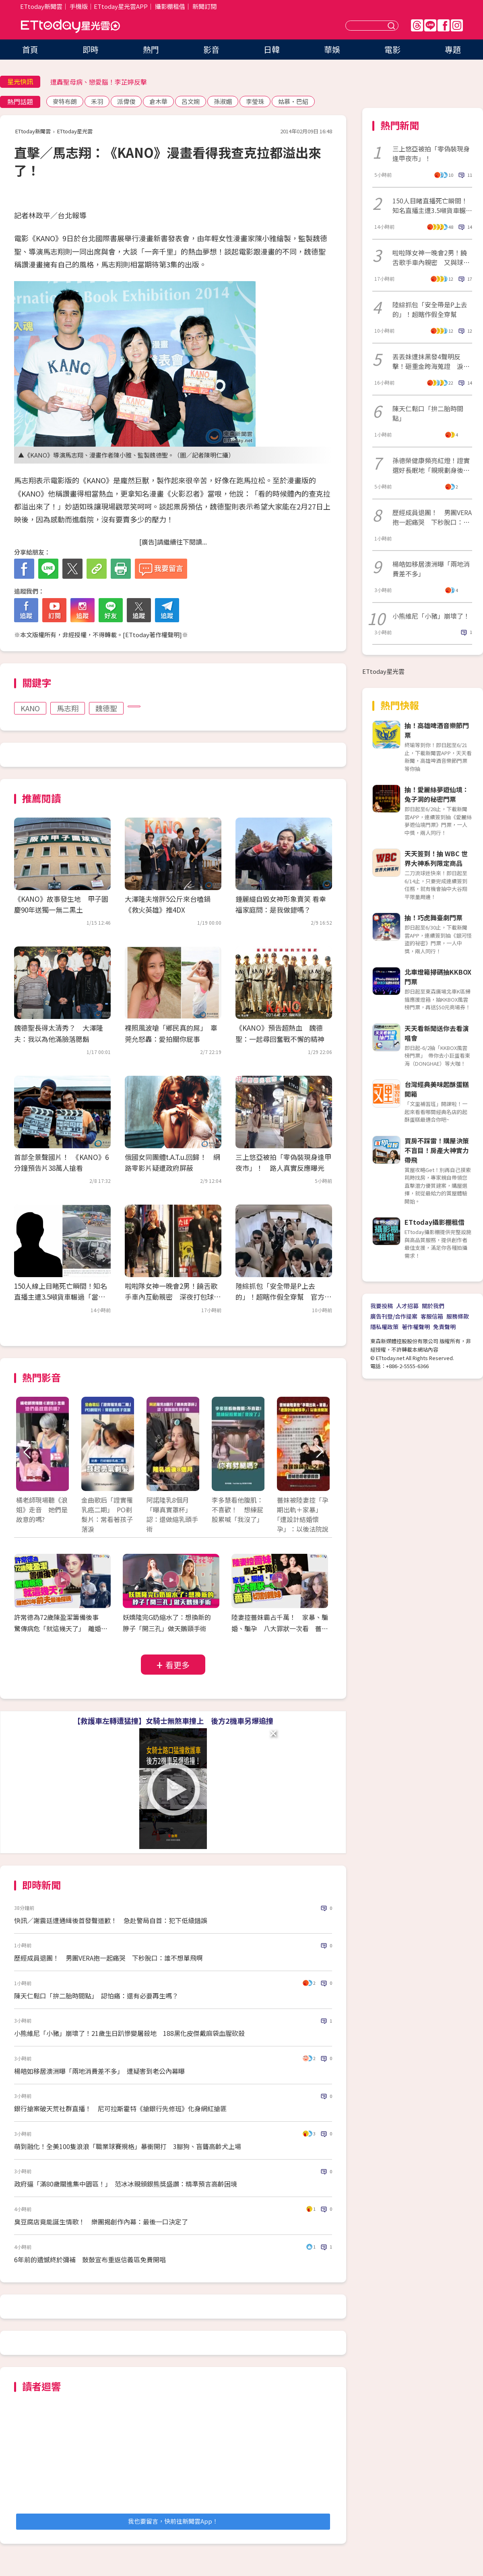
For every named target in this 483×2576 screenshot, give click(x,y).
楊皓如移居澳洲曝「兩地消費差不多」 (431, 568)
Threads (417, 25)
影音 (211, 49)
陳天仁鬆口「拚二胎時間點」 (427, 413)
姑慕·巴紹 (293, 101)
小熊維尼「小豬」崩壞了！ (431, 616)
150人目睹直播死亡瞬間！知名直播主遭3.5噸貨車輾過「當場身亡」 (432, 205)
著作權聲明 (416, 1327)
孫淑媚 (223, 101)
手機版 (79, 6)
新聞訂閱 (204, 6)
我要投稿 (381, 1306)
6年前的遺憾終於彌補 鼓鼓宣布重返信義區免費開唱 (90, 2259)
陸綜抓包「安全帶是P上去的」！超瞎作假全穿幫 (429, 309)
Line (430, 25)
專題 (453, 49)
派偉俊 (126, 101)
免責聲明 (444, 1327)
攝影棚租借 (170, 6)
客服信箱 (432, 1316)
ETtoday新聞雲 (41, 6)
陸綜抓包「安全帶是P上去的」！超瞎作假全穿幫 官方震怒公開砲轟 (283, 1297)
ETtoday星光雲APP (121, 6)
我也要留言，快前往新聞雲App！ (173, 2521)
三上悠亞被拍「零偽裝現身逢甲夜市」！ (431, 153)
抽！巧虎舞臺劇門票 (433, 917)
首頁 (30, 49)
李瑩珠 (255, 101)
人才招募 (407, 1306)
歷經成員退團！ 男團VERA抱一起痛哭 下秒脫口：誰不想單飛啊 (108, 1958)
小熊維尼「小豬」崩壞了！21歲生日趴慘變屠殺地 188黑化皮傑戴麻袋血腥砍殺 (129, 2033)
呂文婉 (191, 101)
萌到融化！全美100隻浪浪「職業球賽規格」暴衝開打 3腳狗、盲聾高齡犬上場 (127, 2146)
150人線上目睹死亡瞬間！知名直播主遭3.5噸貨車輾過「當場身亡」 (60, 1297)
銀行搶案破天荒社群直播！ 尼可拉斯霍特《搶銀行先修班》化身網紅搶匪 (120, 2108)
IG (457, 25)
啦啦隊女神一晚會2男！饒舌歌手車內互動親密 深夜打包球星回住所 (173, 1297)
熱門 (151, 49)
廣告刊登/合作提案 (393, 1316)
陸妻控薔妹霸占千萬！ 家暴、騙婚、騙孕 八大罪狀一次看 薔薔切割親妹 (279, 1628)
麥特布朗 (65, 101)
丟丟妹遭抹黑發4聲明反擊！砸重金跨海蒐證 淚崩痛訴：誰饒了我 (431, 361)
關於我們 (433, 1306)
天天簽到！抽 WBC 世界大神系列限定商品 (436, 858)
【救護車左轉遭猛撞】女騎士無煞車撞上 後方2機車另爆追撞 (173, 1720)
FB (444, 25)
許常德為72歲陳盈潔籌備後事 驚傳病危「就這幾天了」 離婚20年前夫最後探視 (61, 1628)
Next (319, 1452)
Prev (27, 1452)
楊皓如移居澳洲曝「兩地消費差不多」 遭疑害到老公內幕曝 (99, 2071)
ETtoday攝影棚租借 (434, 1222)
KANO (30, 708)
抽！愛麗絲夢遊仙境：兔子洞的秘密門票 (437, 794)
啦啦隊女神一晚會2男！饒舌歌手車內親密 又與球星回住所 (431, 257)
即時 (91, 49)
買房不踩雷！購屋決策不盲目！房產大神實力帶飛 (437, 1150)
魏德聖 (106, 708)
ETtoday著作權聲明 (152, 634)
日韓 (272, 49)
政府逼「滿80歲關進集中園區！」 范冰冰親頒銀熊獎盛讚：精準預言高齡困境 (125, 2184)
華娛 (332, 49)
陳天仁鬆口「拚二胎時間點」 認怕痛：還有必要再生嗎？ (96, 1995)
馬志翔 (67, 708)
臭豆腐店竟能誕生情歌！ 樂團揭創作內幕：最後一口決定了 (101, 2221)
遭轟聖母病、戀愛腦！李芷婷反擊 (98, 82)
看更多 (177, 1665)
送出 (392, 26)
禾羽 (97, 101)
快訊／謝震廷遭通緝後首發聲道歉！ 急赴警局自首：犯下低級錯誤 (110, 1920)
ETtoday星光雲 (70, 26)
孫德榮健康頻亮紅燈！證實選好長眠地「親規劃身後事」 (431, 465)
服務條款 (457, 1316)
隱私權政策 (384, 1327)
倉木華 (158, 101)
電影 (392, 49)
